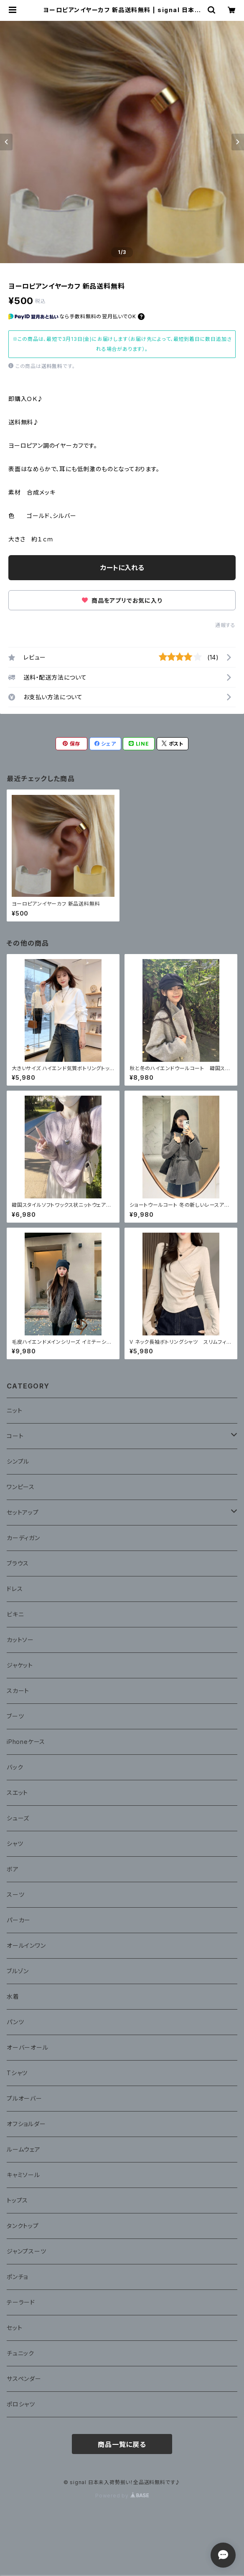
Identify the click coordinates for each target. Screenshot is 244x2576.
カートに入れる (122, 567)
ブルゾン (18, 1971)
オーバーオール (27, 2047)
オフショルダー (26, 2123)
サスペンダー (24, 2378)
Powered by (122, 2495)
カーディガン (23, 1537)
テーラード (21, 2302)
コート (15, 1435)
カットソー (20, 1639)
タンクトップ (23, 2225)
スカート (18, 1690)
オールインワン (26, 1945)
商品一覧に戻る (122, 2444)
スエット (17, 1792)
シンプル (18, 1461)
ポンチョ (17, 2276)
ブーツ (15, 1716)
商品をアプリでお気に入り (122, 600)
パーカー (18, 1920)
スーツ (15, 1894)
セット (14, 2327)
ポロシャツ (21, 2404)
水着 (13, 1996)
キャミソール (23, 2174)
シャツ (15, 1843)
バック (15, 1767)
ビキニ (15, 1614)
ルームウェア (24, 2149)
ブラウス (18, 1563)
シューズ (18, 1818)
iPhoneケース (26, 1741)
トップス (17, 2200)
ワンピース (21, 1486)
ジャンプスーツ (26, 2251)
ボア (13, 1869)
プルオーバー (24, 2098)
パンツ (15, 2021)
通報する (225, 625)
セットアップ (23, 1512)
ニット (14, 1410)
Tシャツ (17, 2072)
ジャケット (20, 1665)
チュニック (20, 2353)
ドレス (15, 1588)
